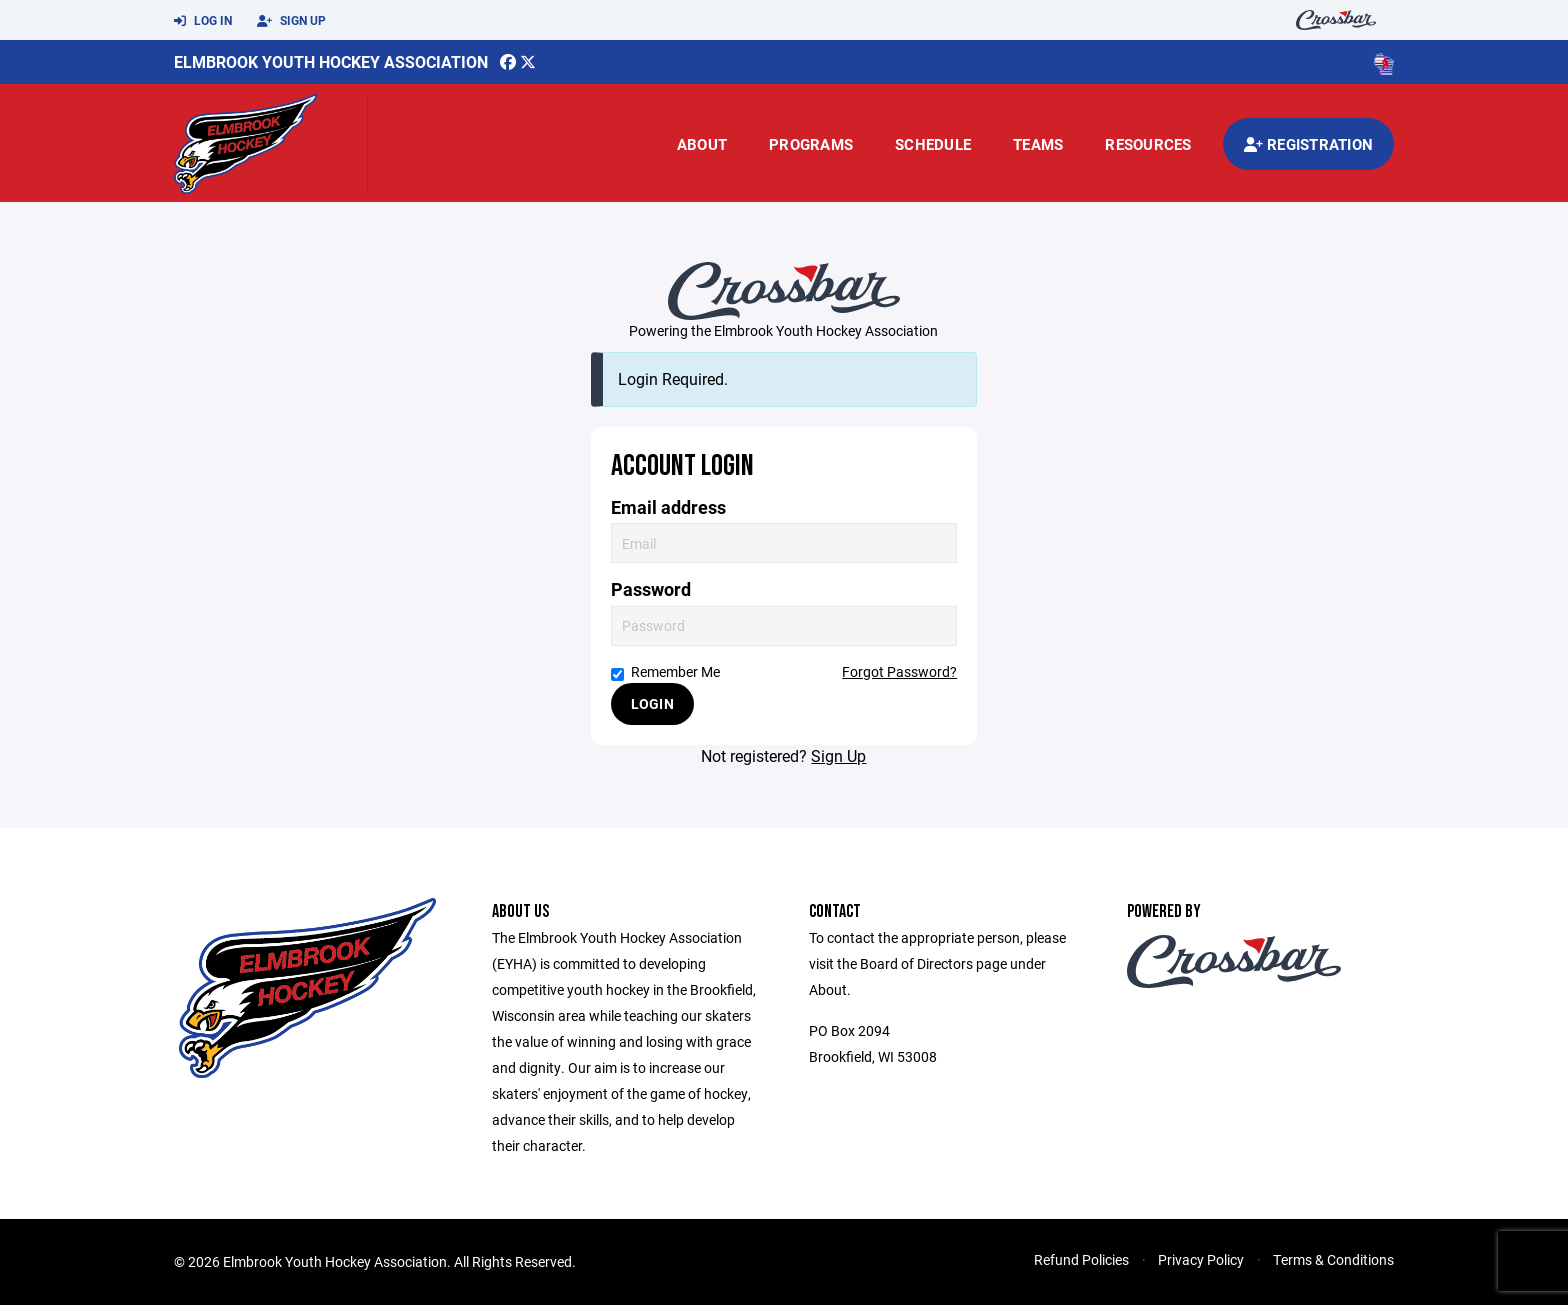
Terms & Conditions (1333, 1259)
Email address (668, 507)
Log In (203, 21)
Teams (1038, 144)
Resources (1148, 144)
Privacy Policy (1201, 1259)
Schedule (933, 144)
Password (651, 589)
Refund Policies (1081, 1259)
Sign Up (291, 21)
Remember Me (665, 671)
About (702, 144)
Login (652, 703)
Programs (811, 144)
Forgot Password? (899, 671)
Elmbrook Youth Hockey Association (331, 61)
